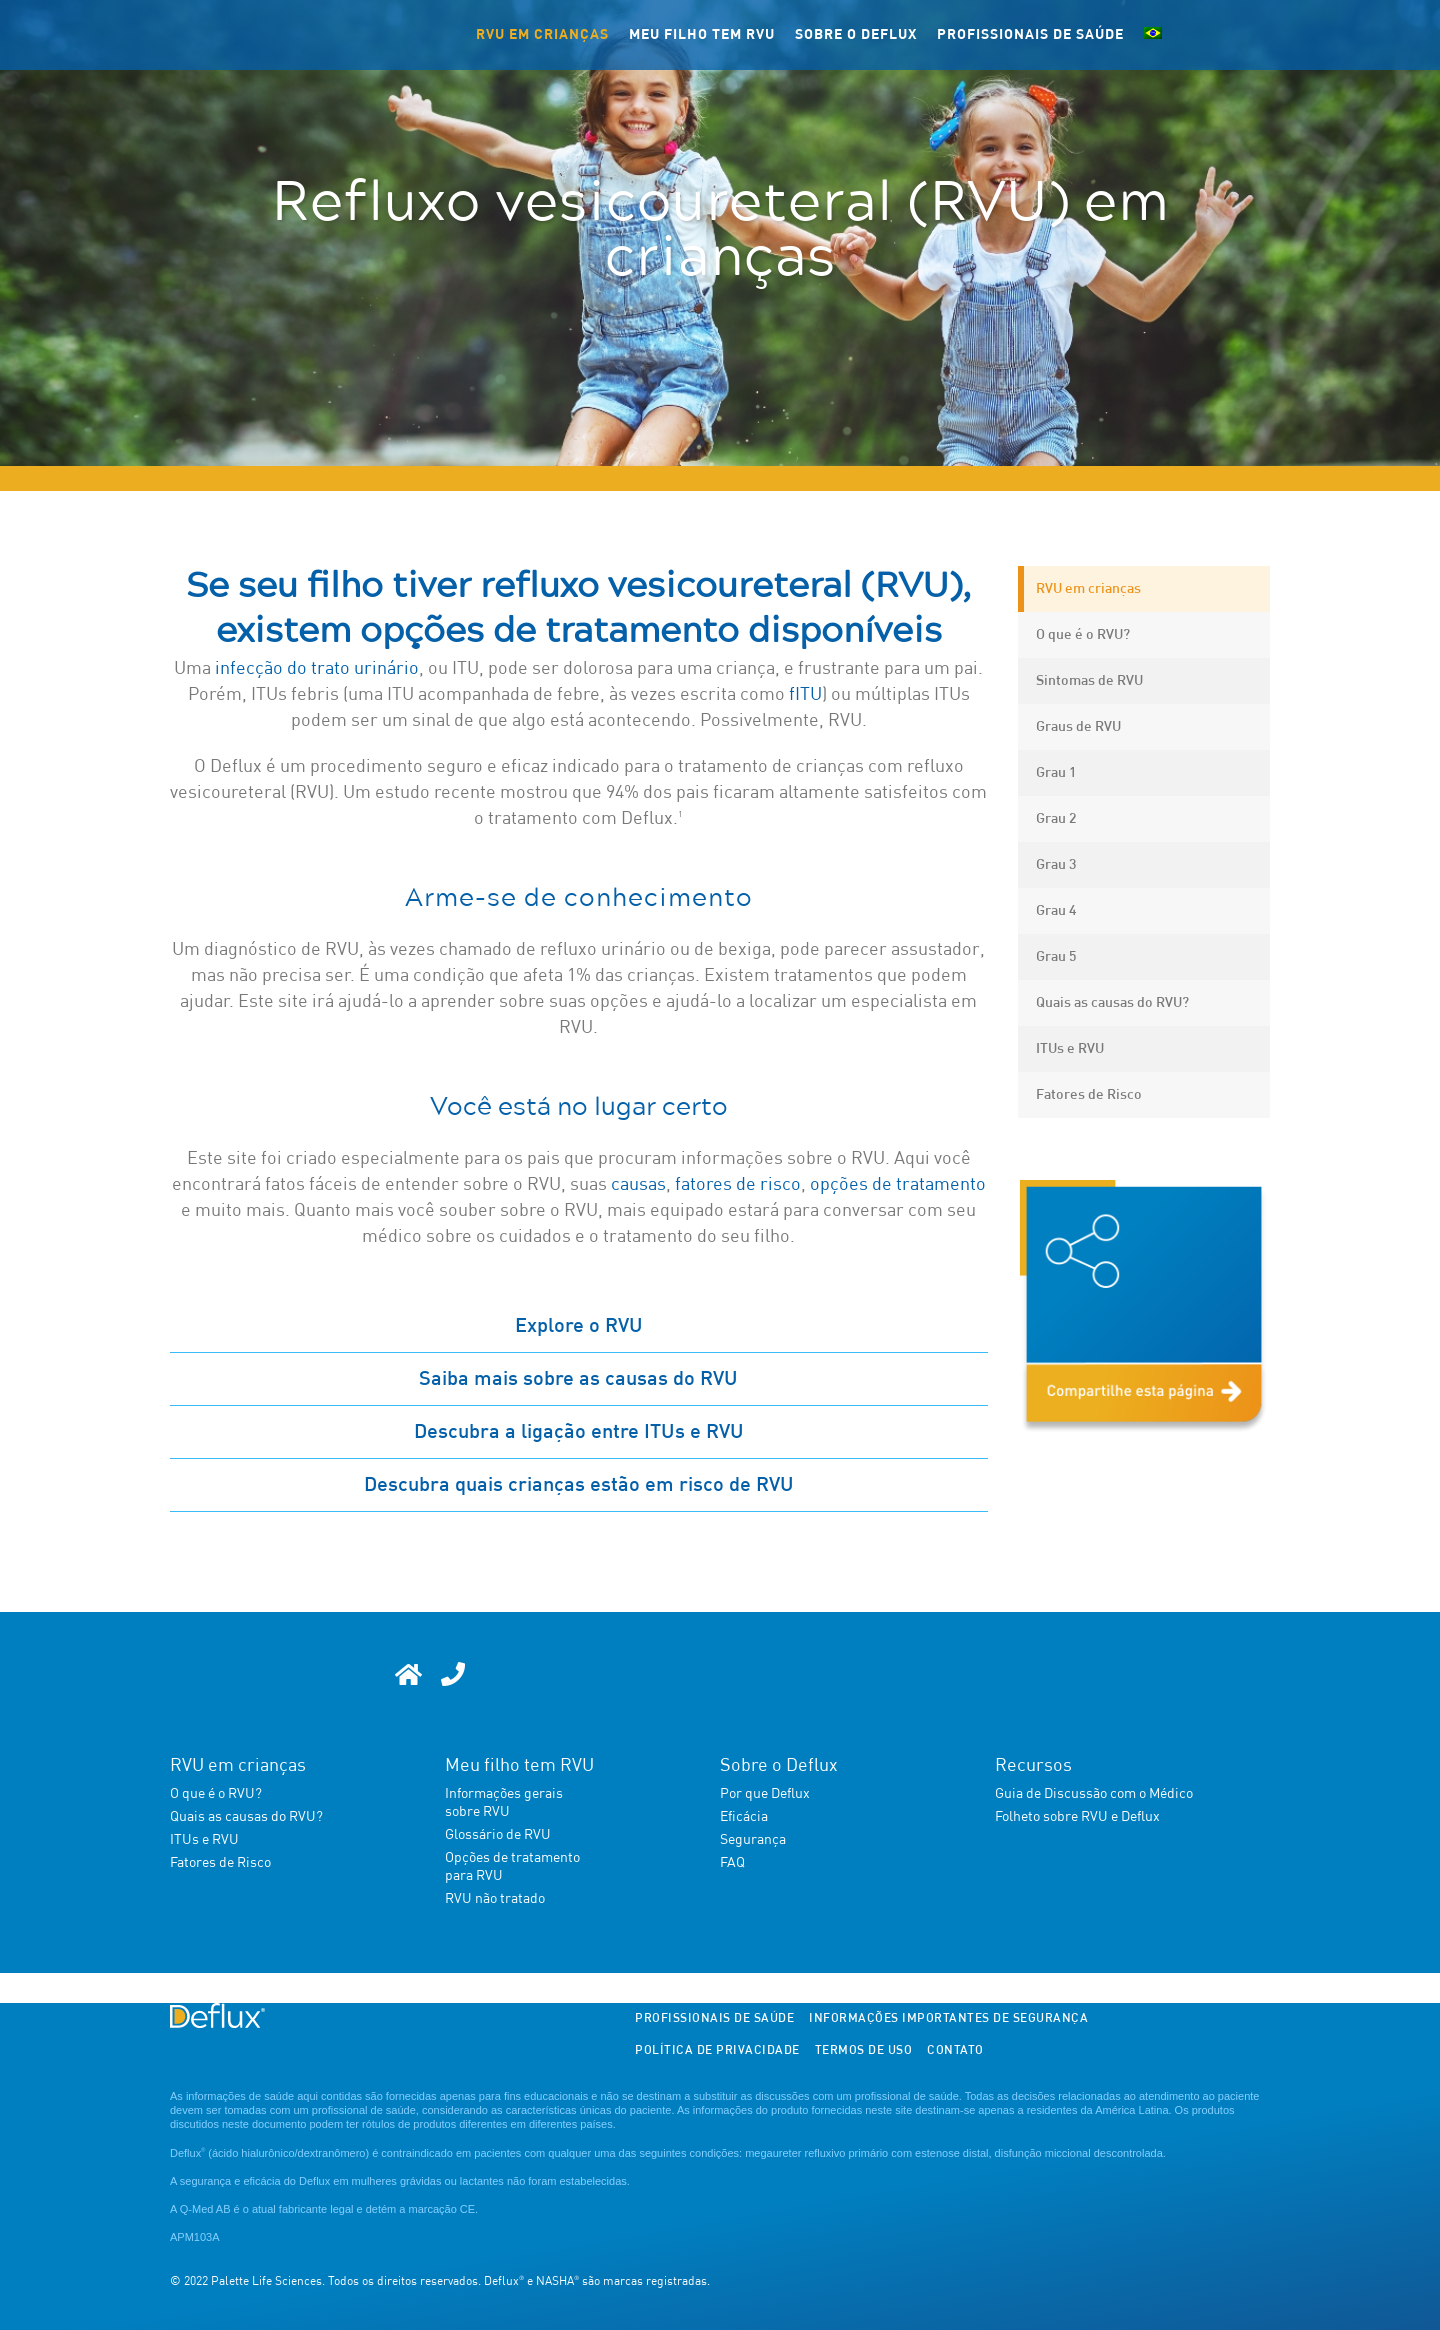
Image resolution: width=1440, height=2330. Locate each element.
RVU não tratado (495, 1899)
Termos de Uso (864, 2051)
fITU (805, 695)
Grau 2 (1056, 819)
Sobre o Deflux (856, 35)
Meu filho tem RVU (702, 35)
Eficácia (744, 1817)
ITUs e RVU (1070, 1049)
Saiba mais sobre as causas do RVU (578, 1379)
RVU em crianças (542, 35)
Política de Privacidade (717, 2051)
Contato (955, 2051)
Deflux (187, 2153)
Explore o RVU (579, 1326)
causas (638, 1185)
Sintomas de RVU (1089, 681)
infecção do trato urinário (317, 669)
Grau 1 (1056, 773)
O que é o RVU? (1083, 635)
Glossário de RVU (498, 1835)
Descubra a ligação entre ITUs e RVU (579, 1432)
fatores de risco (738, 1185)
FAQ (732, 1863)
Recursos (1033, 1766)
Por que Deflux (765, 1794)
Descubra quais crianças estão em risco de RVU (579, 1485)
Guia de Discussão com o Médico (1094, 1794)
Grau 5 (1056, 957)
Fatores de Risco (1089, 1095)
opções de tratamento (898, 1185)
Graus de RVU (1078, 727)
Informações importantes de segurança (948, 2019)
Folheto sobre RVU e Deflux (1077, 1817)
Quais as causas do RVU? (1112, 1003)
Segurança (753, 1840)
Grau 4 (1056, 911)
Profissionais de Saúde (1030, 35)
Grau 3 (1056, 865)
